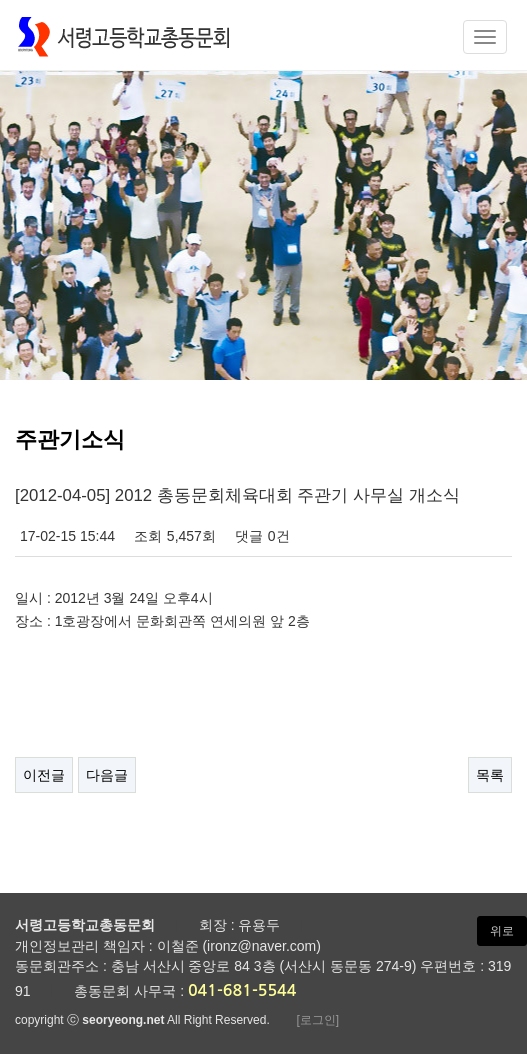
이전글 (44, 775)
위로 (502, 931)
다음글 (107, 775)
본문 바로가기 (0, 0)
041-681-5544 (242, 990)
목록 (490, 775)
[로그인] (317, 1020)
